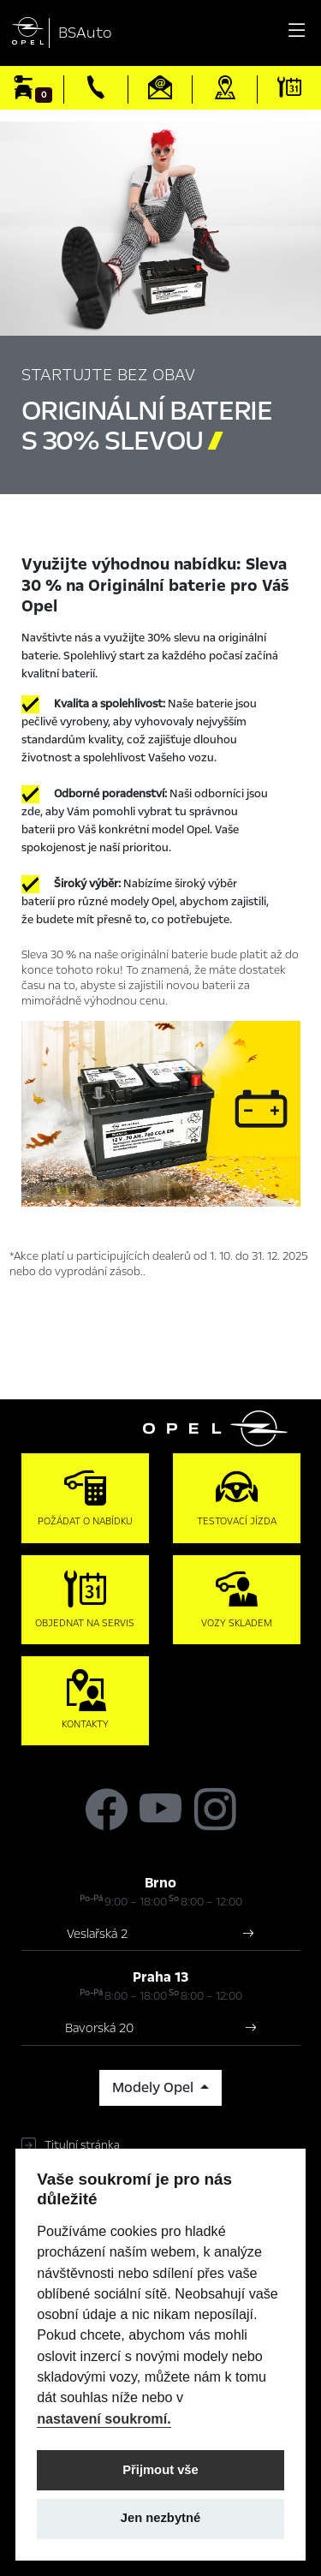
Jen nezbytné (160, 2518)
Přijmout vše (160, 2470)
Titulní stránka (82, 2145)
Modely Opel (154, 2087)
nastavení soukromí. (104, 2418)
